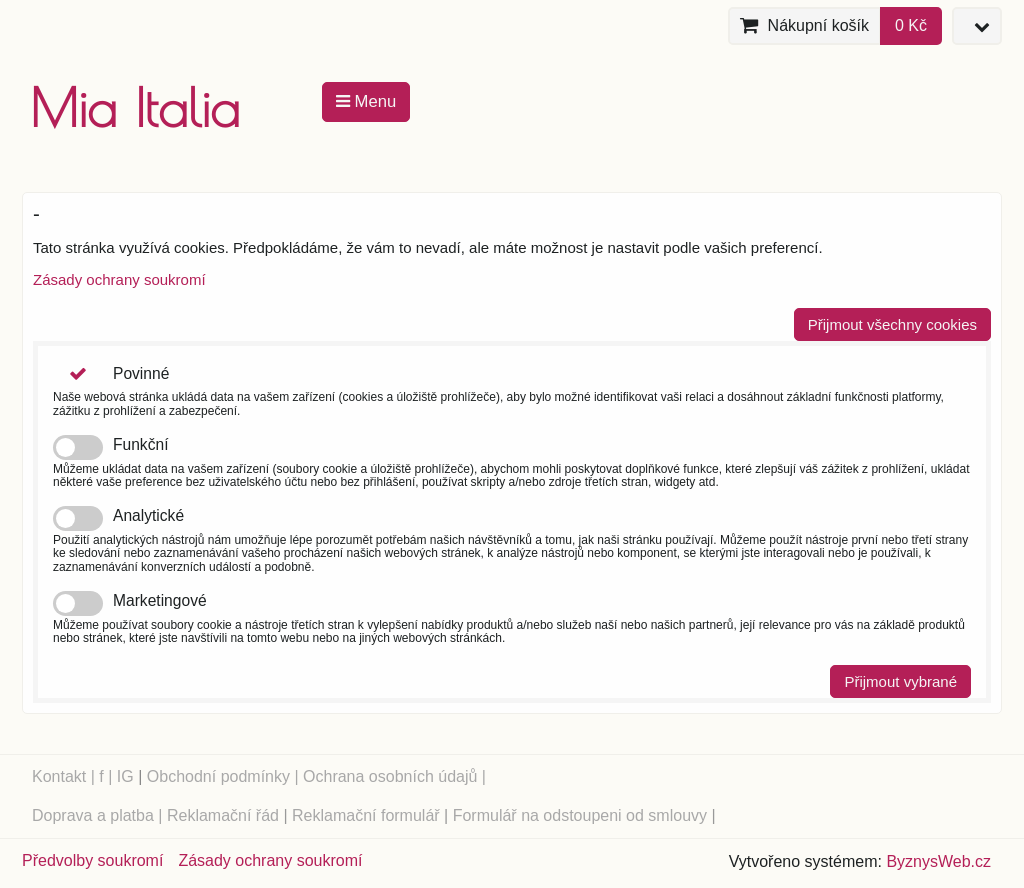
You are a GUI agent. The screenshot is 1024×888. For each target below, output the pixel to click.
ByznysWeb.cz (938, 861)
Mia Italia (135, 107)
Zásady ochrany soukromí (119, 279)
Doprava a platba (93, 815)
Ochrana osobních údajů (390, 776)
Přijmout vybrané (900, 681)
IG (125, 776)
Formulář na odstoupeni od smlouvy (580, 815)
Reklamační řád (223, 815)
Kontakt (59, 776)
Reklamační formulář (366, 815)
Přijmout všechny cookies (892, 324)
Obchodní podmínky (218, 776)
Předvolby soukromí (92, 860)
